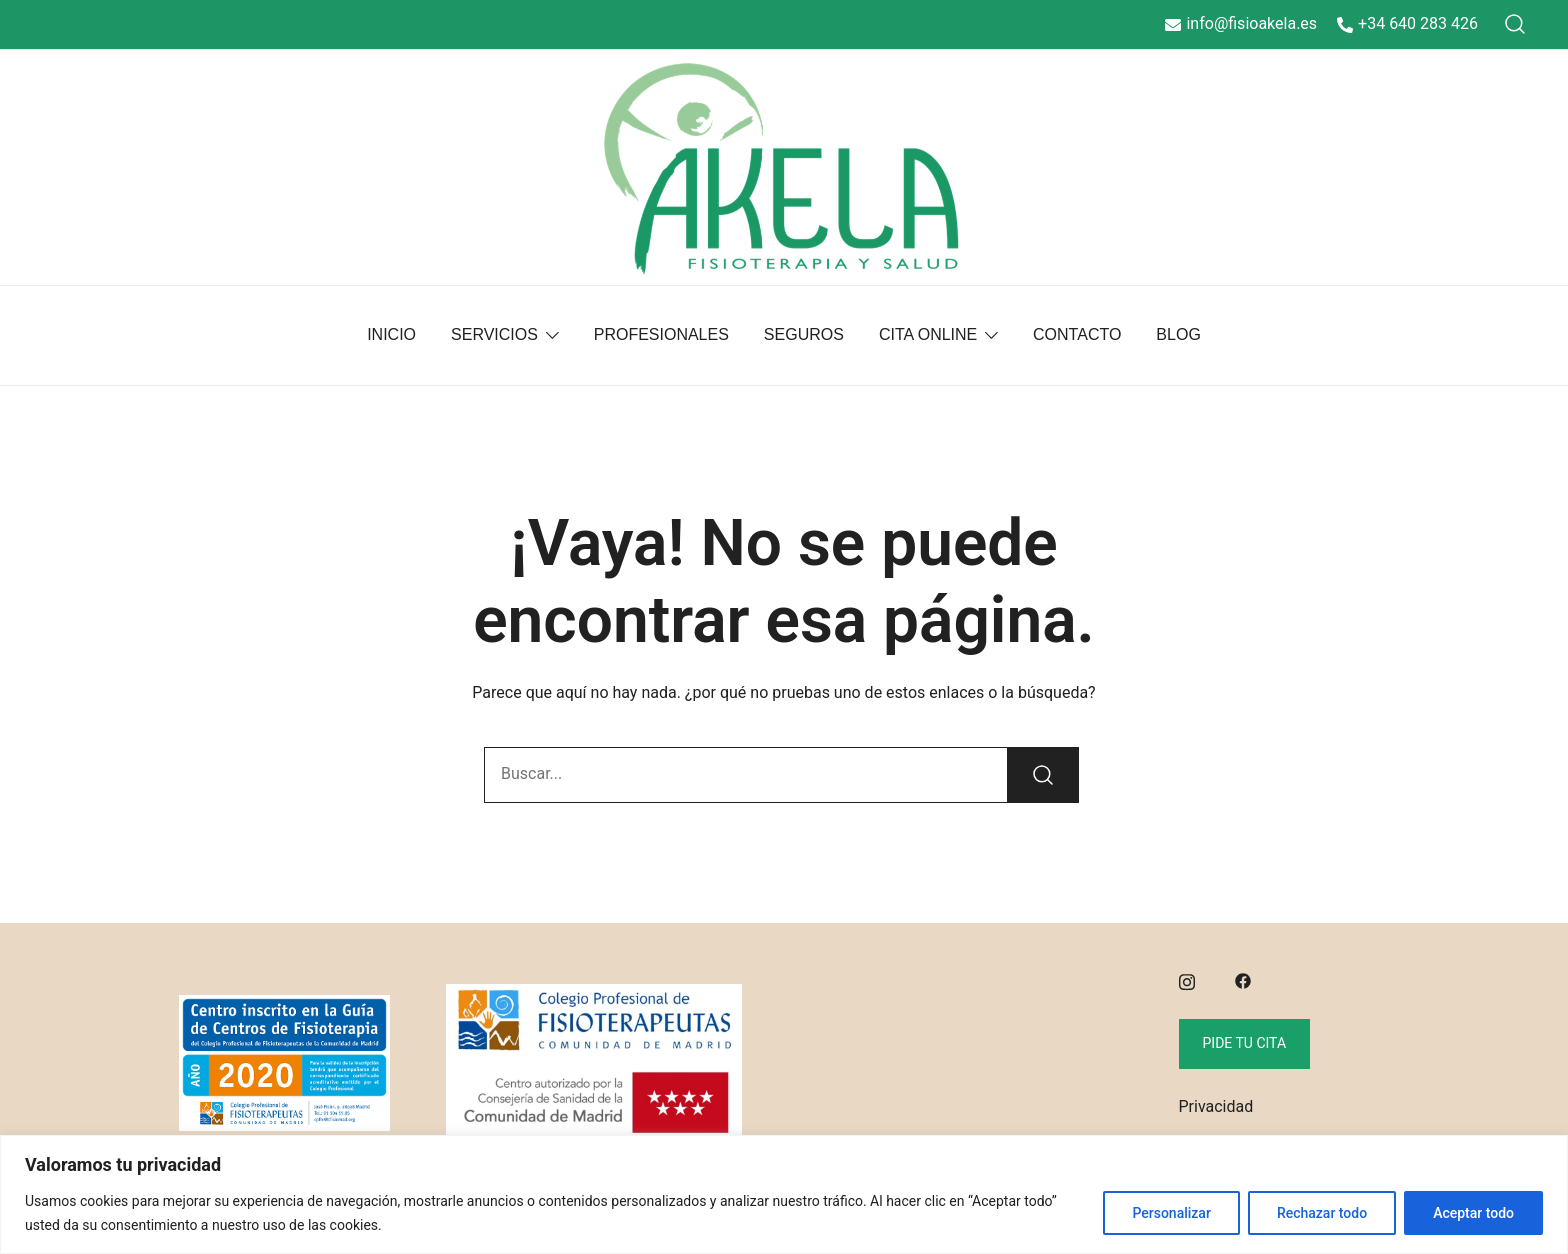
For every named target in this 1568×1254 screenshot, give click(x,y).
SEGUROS (804, 334)
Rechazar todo (1322, 1213)
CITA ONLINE (928, 334)
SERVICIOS (494, 334)
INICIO (391, 334)
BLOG (1178, 334)
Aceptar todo (1473, 1213)
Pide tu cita (1245, 1043)
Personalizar (1171, 1213)
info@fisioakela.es (1241, 23)
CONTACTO (1077, 334)
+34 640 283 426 (1407, 23)
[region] (784, 1194)
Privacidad (1216, 1106)
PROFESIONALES (661, 334)
